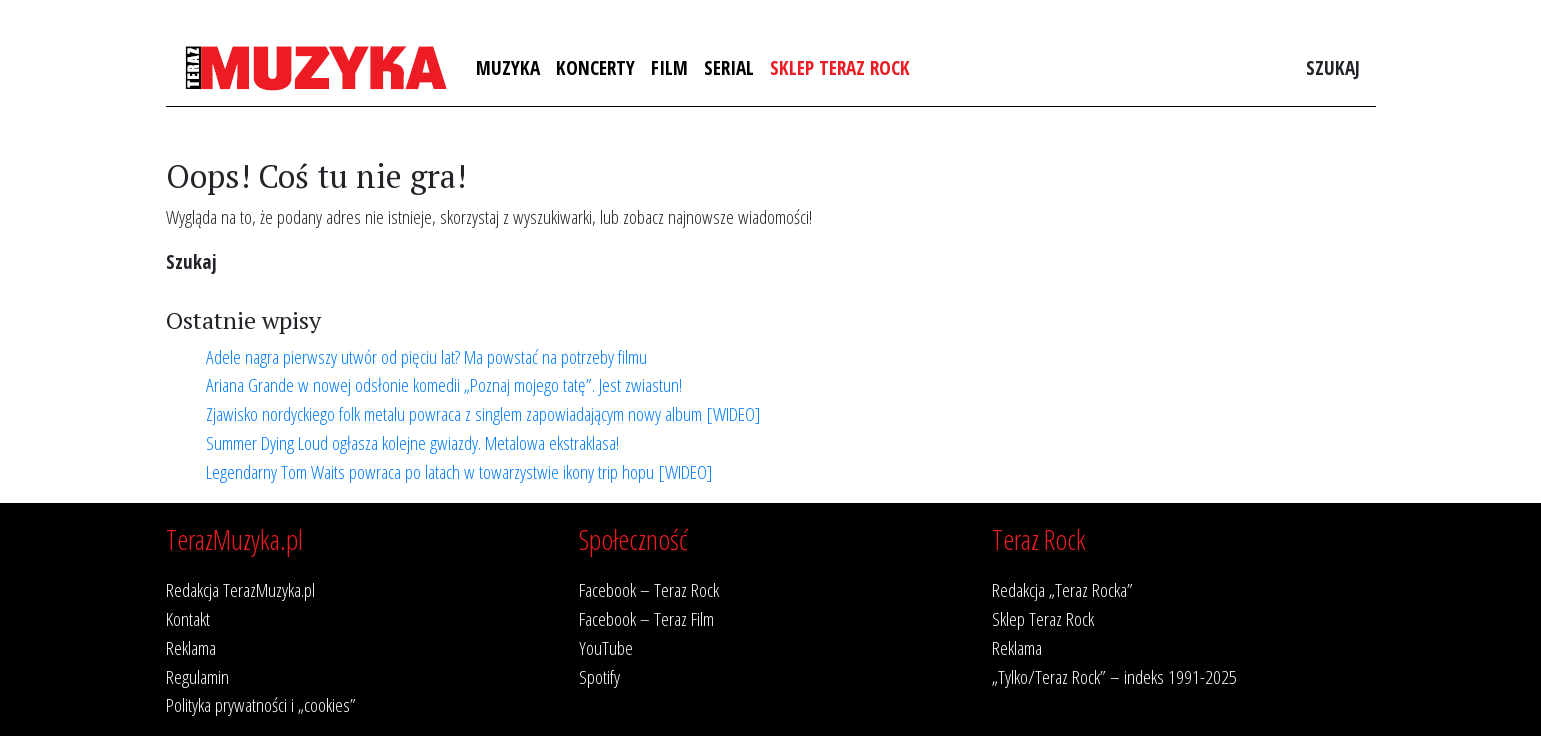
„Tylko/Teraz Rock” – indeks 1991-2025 (1114, 676)
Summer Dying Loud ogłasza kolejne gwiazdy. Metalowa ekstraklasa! (412, 442)
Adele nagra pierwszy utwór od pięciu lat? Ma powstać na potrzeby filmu (426, 356)
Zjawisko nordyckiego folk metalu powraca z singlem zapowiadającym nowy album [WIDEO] (483, 413)
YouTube (606, 647)
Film (669, 67)
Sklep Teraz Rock (840, 67)
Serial (729, 67)
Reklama (191, 647)
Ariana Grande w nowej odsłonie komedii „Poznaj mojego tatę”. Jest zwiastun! (444, 384)
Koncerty (595, 67)
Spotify (599, 676)
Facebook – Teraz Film (646, 618)
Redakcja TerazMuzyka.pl (240, 589)
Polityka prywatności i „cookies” (261, 704)
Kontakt (188, 618)
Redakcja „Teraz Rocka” (1062, 589)
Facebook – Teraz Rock (649, 589)
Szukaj (1333, 67)
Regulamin (197, 676)
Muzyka (508, 67)
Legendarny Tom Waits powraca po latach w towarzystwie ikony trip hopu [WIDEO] (459, 471)
